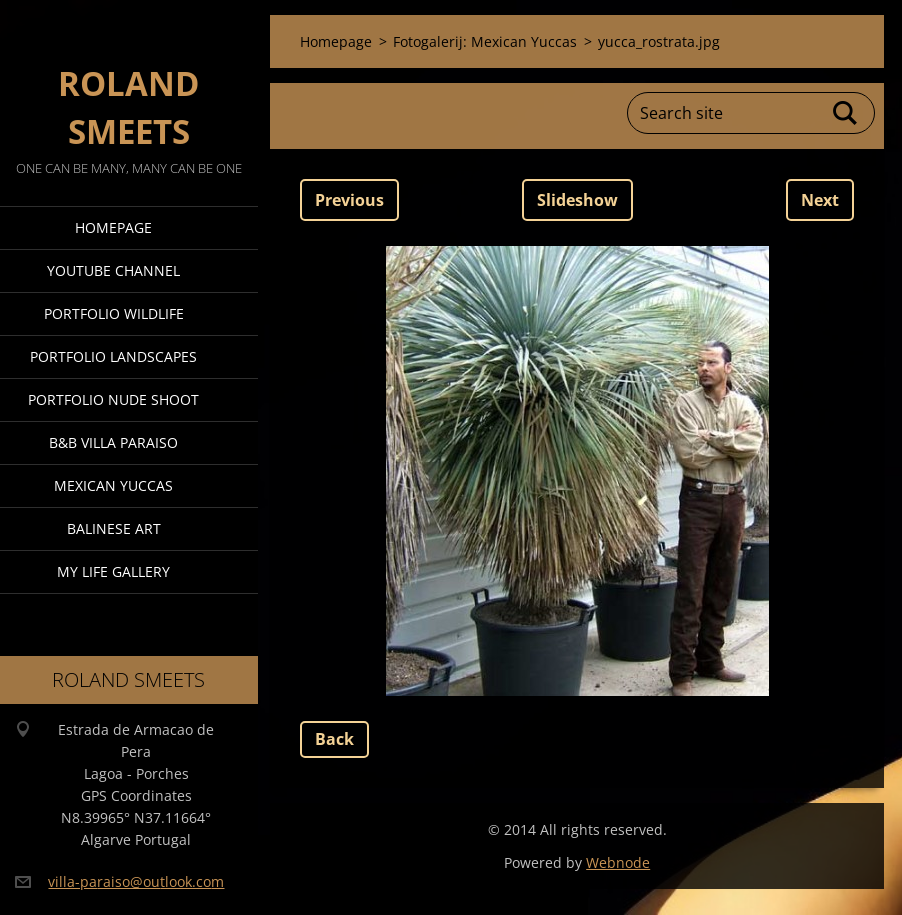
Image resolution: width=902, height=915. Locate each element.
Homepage (113, 227)
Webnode (618, 862)
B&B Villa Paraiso (113, 442)
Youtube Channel (113, 270)
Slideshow (577, 200)
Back (334, 739)
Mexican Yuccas (113, 485)
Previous (349, 200)
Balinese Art (114, 528)
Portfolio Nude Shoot (113, 399)
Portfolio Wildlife (114, 313)
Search (846, 113)
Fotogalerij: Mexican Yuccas (485, 41)
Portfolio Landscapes (113, 356)
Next (820, 200)
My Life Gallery (113, 571)
